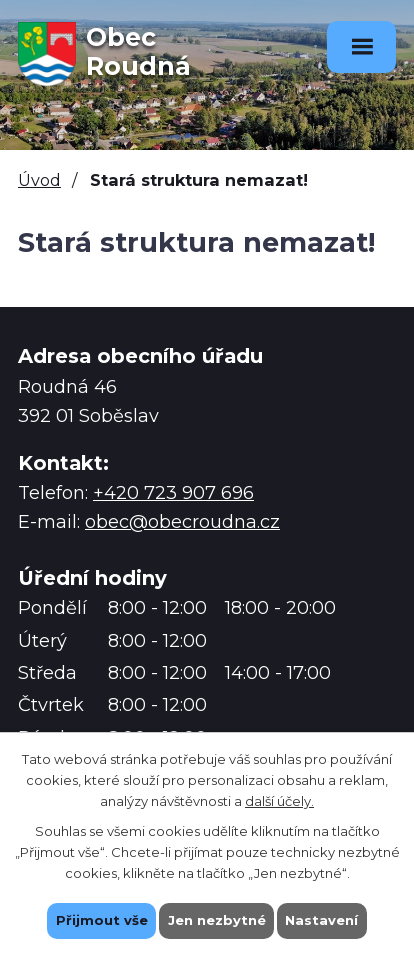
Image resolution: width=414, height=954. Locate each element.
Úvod (39, 180)
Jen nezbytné (217, 920)
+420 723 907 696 (173, 493)
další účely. (279, 800)
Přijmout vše (102, 920)
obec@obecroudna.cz (182, 522)
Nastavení (322, 920)
